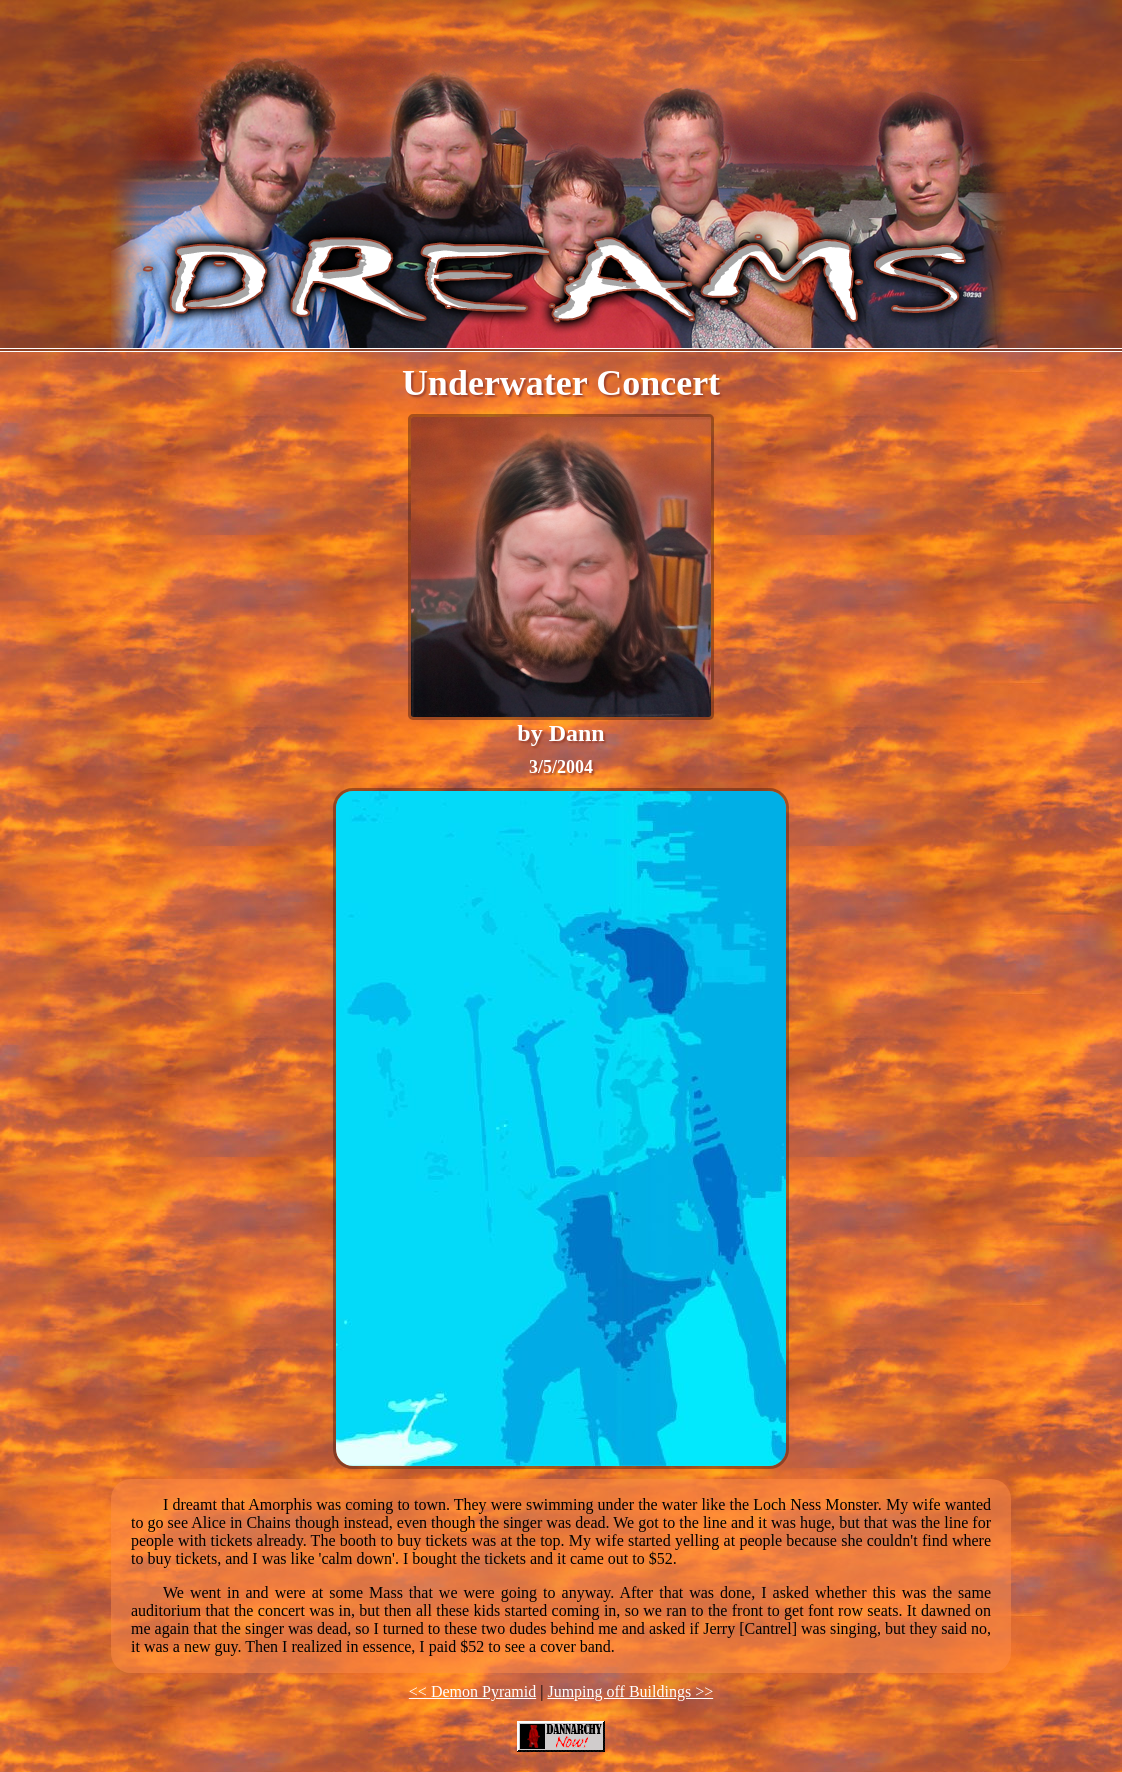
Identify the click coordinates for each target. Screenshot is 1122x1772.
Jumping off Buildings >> (630, 1691)
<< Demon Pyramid (472, 1691)
